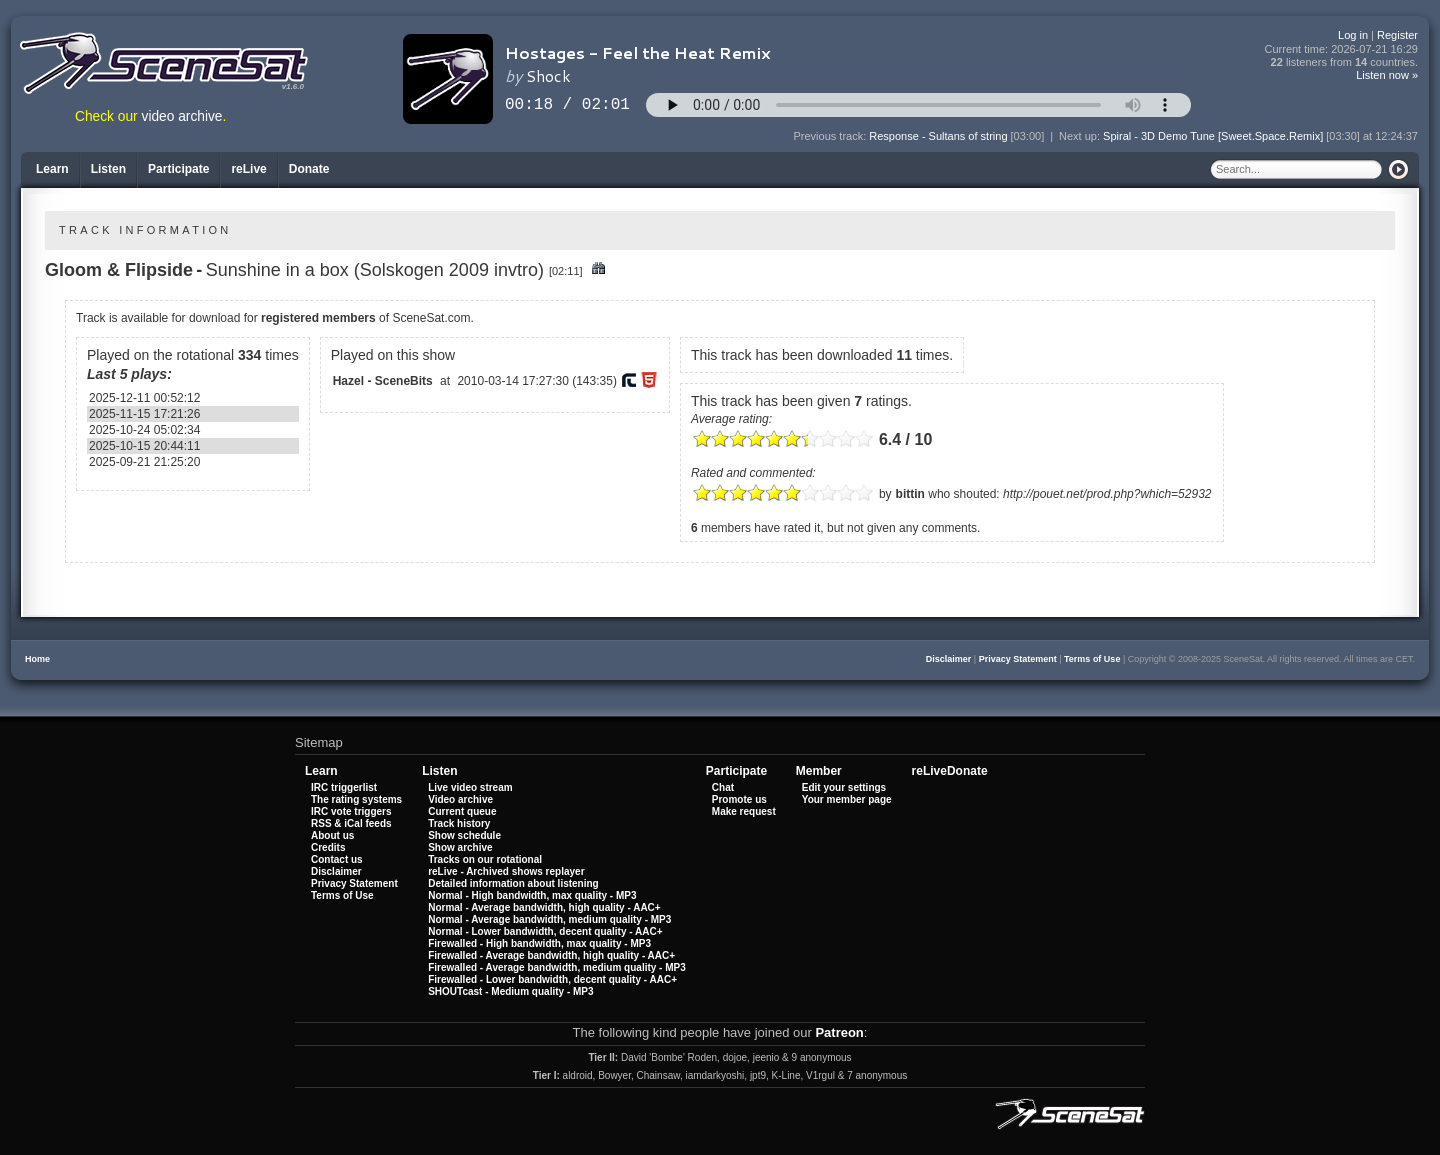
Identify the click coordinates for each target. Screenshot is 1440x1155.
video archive (182, 116)
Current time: (1342, 49)
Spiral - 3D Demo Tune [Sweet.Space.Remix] (1213, 136)
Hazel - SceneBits (383, 381)
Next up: (1081, 136)
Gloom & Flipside (119, 270)
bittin (910, 494)
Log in (1353, 35)
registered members (318, 318)
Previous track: (832, 136)
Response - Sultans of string (938, 136)
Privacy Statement (1018, 659)
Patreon (839, 1032)
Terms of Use (1092, 659)
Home (37, 659)
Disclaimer (949, 659)
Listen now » (1387, 75)
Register (1397, 35)
